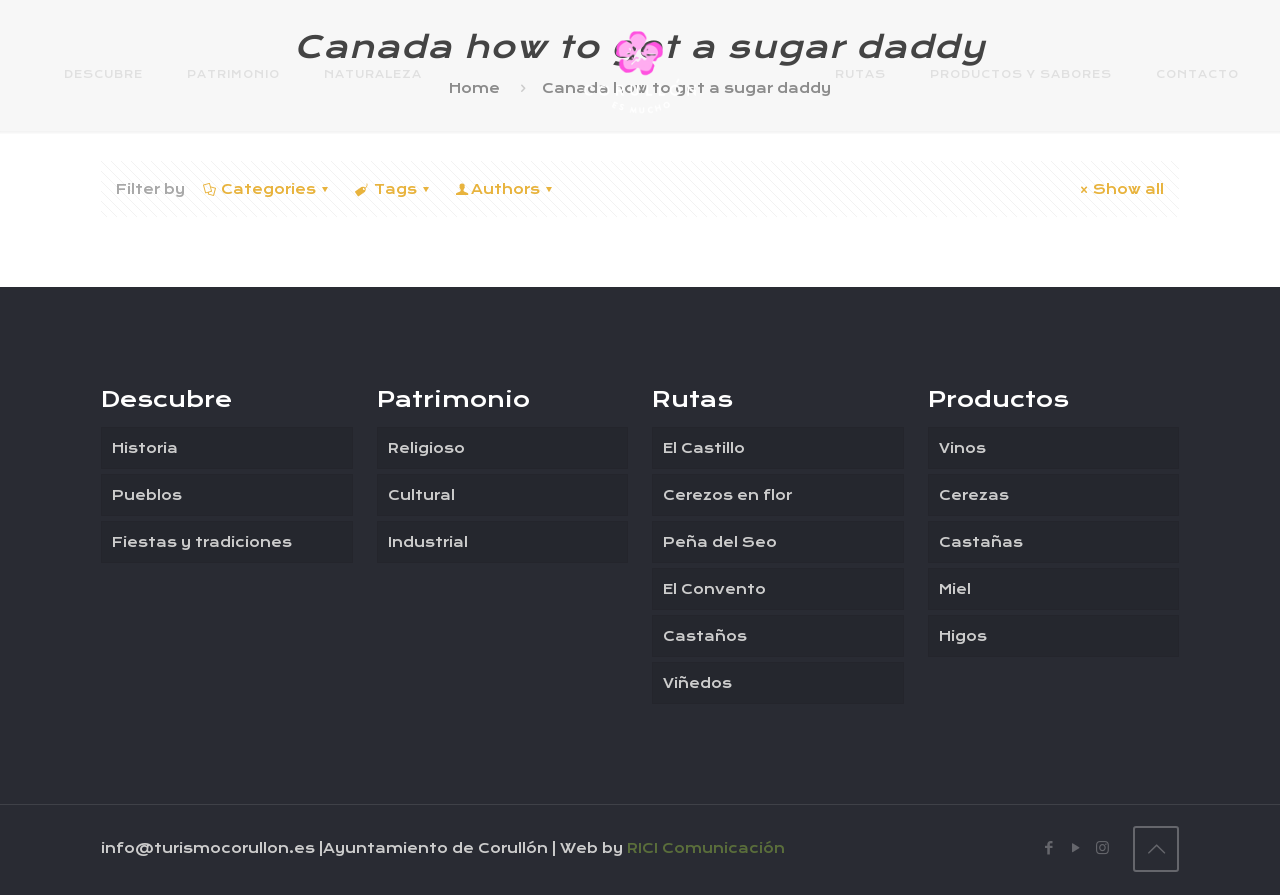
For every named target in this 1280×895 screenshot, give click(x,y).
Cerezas (974, 495)
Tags (393, 189)
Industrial (428, 542)
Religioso (426, 448)
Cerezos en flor (727, 495)
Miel (955, 589)
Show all (1119, 189)
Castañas (981, 542)
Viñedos (697, 683)
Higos (963, 636)
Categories (267, 189)
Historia (145, 448)
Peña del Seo (720, 542)
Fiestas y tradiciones (202, 542)
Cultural (421, 495)
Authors (505, 189)
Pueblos (147, 495)
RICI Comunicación (706, 848)
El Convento (714, 589)
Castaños (705, 636)
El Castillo (704, 448)
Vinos (962, 448)
